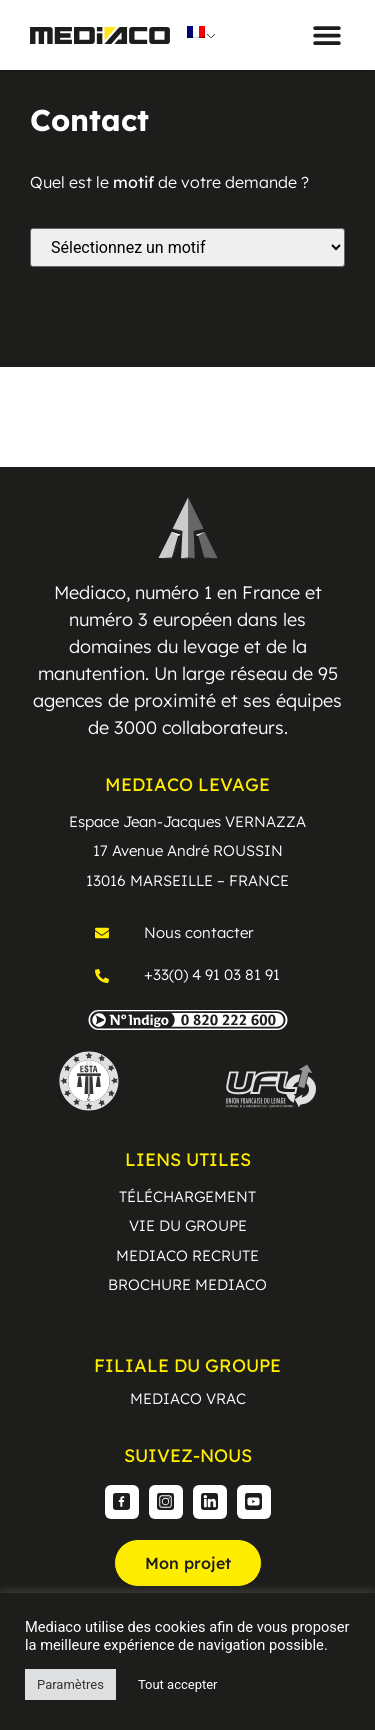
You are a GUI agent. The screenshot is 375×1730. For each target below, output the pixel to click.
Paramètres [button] (70, 1684)
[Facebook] (122, 1502)
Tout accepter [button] (178, 1684)
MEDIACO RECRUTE (187, 1255)
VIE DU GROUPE (188, 1225)
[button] (326, 35)
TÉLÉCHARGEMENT (187, 1196)
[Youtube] (254, 1502)
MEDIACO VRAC (188, 1398)
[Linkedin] (210, 1502)
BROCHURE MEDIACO (187, 1284)
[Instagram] (166, 1502)
